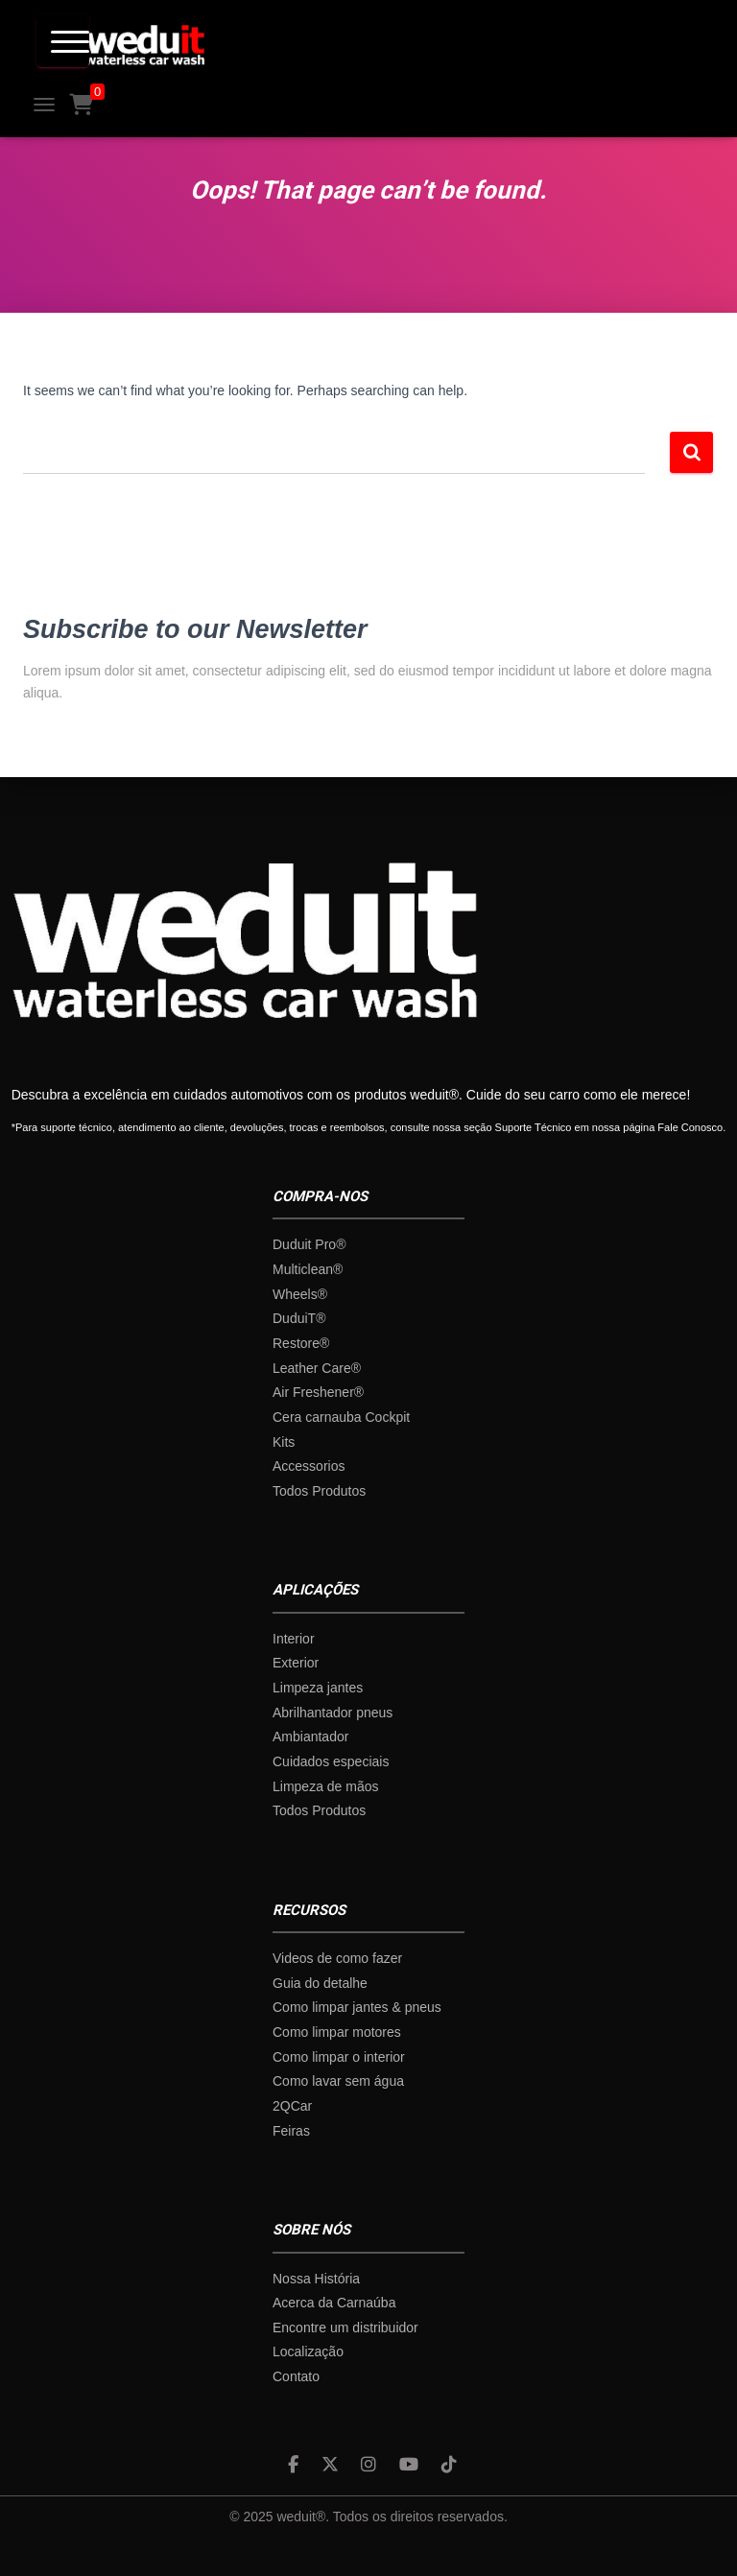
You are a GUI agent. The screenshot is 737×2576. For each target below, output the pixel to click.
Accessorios (309, 1466)
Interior (294, 1638)
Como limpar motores (337, 2032)
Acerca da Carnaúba (334, 2302)
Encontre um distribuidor (345, 2327)
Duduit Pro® (309, 1244)
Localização (308, 2351)
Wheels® (300, 1294)
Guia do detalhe (320, 1983)
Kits (284, 1442)
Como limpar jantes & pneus (357, 2007)
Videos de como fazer (337, 1958)
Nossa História (316, 2278)
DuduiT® (299, 1318)
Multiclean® (308, 1269)
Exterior (296, 1662)
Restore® (301, 1343)
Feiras (291, 2131)
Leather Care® (317, 1368)
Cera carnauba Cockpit (341, 1417)
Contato (296, 2376)
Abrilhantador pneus (332, 1712)
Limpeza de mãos (326, 1786)
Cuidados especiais (331, 1761)
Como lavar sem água (338, 2081)
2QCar (292, 2106)
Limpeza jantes (318, 1687)
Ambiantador (310, 1736)
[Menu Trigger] (62, 40)
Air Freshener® (318, 1392)
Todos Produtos (319, 1491)
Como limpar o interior (339, 2057)
